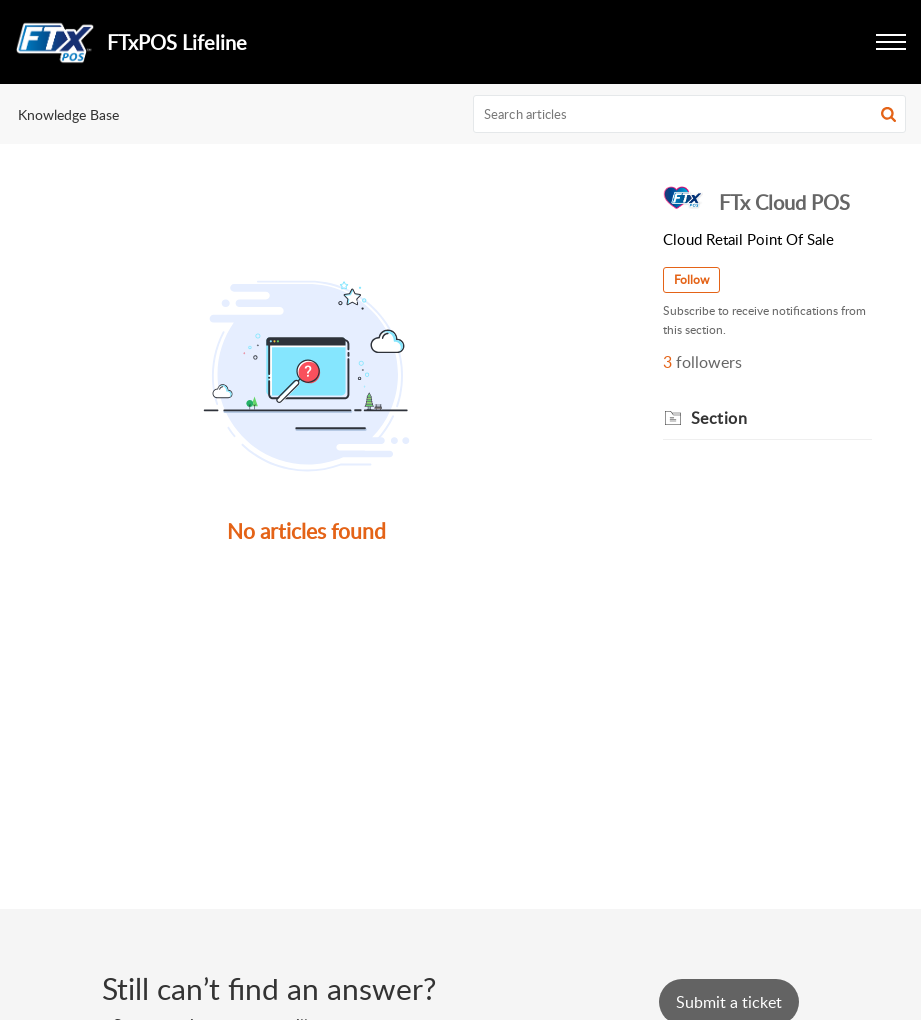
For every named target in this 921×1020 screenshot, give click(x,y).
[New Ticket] (729, 1002)
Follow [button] (691, 279)
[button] (888, 114)
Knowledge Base (68, 114)
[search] (689, 114)
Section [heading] (719, 418)
